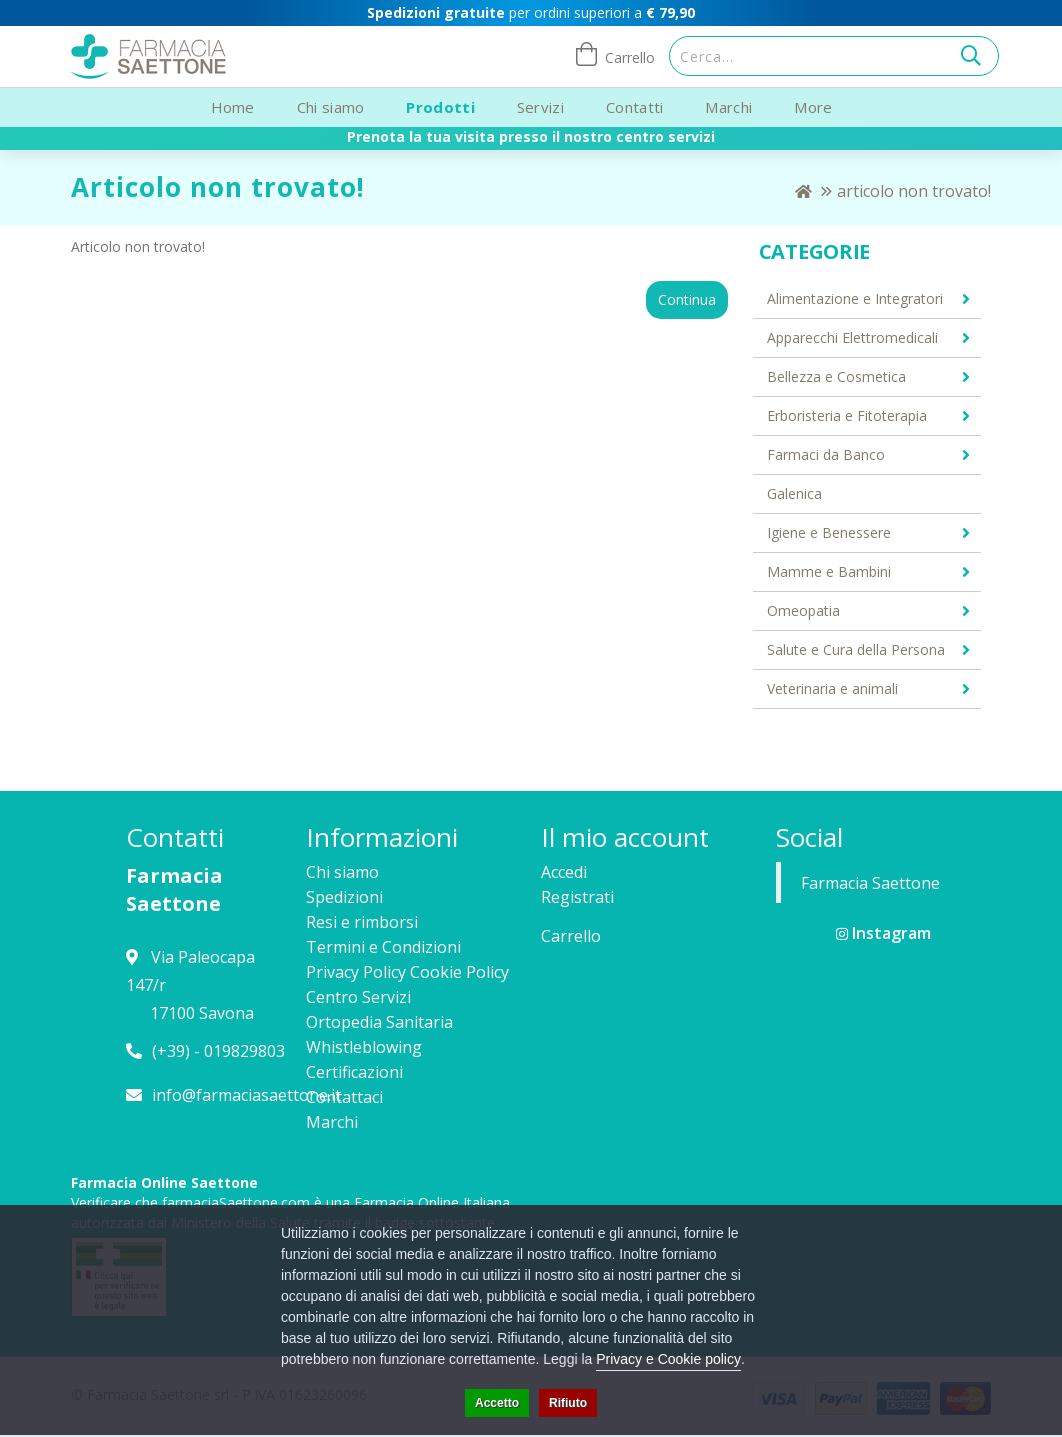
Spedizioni (344, 897)
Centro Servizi (358, 997)
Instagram (883, 933)
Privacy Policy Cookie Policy (407, 972)
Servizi (540, 107)
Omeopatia (803, 610)
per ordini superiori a (531, 12)
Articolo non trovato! (914, 191)
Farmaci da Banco (826, 454)
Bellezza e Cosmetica (836, 376)
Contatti (634, 107)
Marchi (728, 107)
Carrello (571, 936)
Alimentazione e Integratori (855, 298)
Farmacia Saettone (870, 883)
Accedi (564, 872)
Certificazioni (354, 1072)
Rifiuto (568, 1403)
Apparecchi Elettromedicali (852, 337)
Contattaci (344, 1097)
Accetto (497, 1403)
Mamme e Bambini (829, 571)
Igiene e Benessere (829, 532)
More (813, 107)
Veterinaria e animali (832, 688)
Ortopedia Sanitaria (379, 1022)
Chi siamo (331, 107)
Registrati (577, 897)
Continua (687, 299)
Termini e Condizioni (383, 947)
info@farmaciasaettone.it (246, 1095)
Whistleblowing (364, 1047)
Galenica (794, 493)
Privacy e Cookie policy (668, 1359)
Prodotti (440, 107)
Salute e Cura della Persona (856, 649)
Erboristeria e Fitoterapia (847, 415)
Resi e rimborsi (362, 922)
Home (233, 107)
